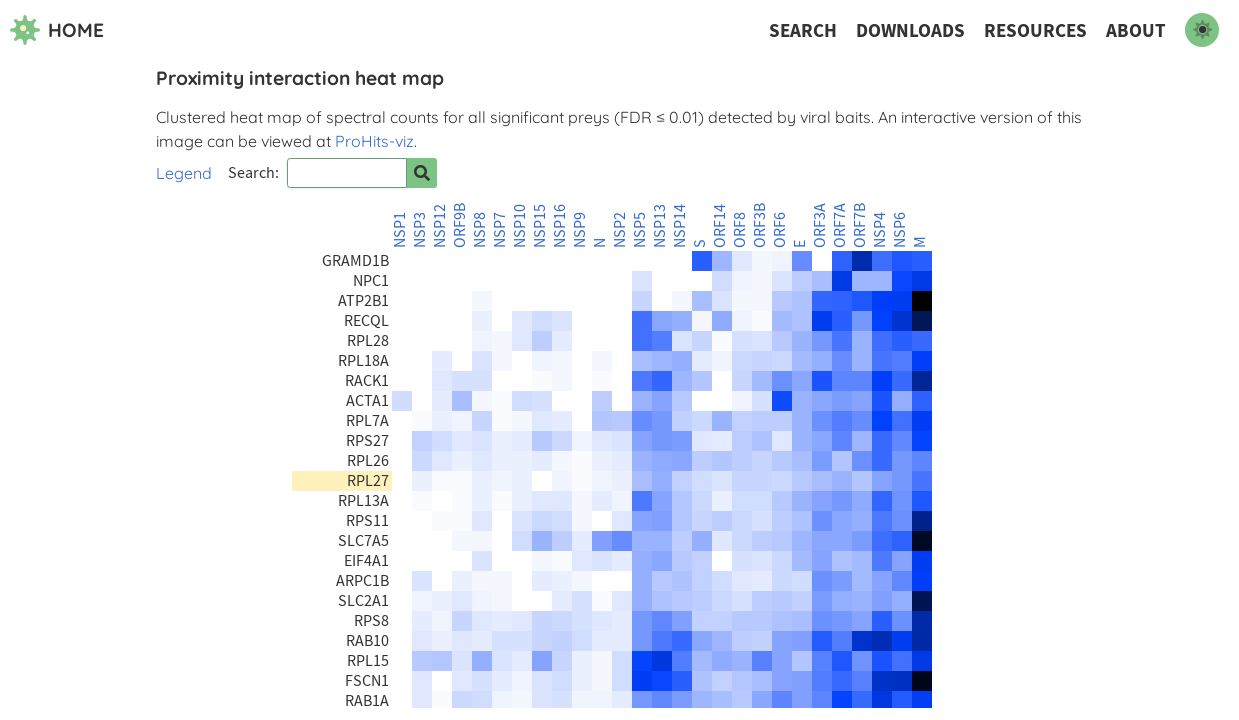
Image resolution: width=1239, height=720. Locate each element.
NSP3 (420, 230)
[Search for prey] (422, 173)
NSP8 (480, 230)
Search (803, 30)
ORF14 (720, 226)
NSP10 (520, 226)
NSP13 (660, 226)
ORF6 (780, 230)
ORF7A (840, 225)
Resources (1035, 30)
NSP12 (440, 226)
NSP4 (880, 230)
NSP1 (400, 230)
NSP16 (560, 226)
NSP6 (900, 230)
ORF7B (860, 225)
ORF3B (760, 225)
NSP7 (500, 230)
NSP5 (640, 230)
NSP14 (680, 226)
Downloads (910, 30)
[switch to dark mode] (1202, 30)
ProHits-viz (374, 141)
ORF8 (740, 230)
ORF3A (820, 225)
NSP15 (540, 226)
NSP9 (580, 230)
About (1136, 30)
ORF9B (460, 225)
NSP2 (620, 230)
